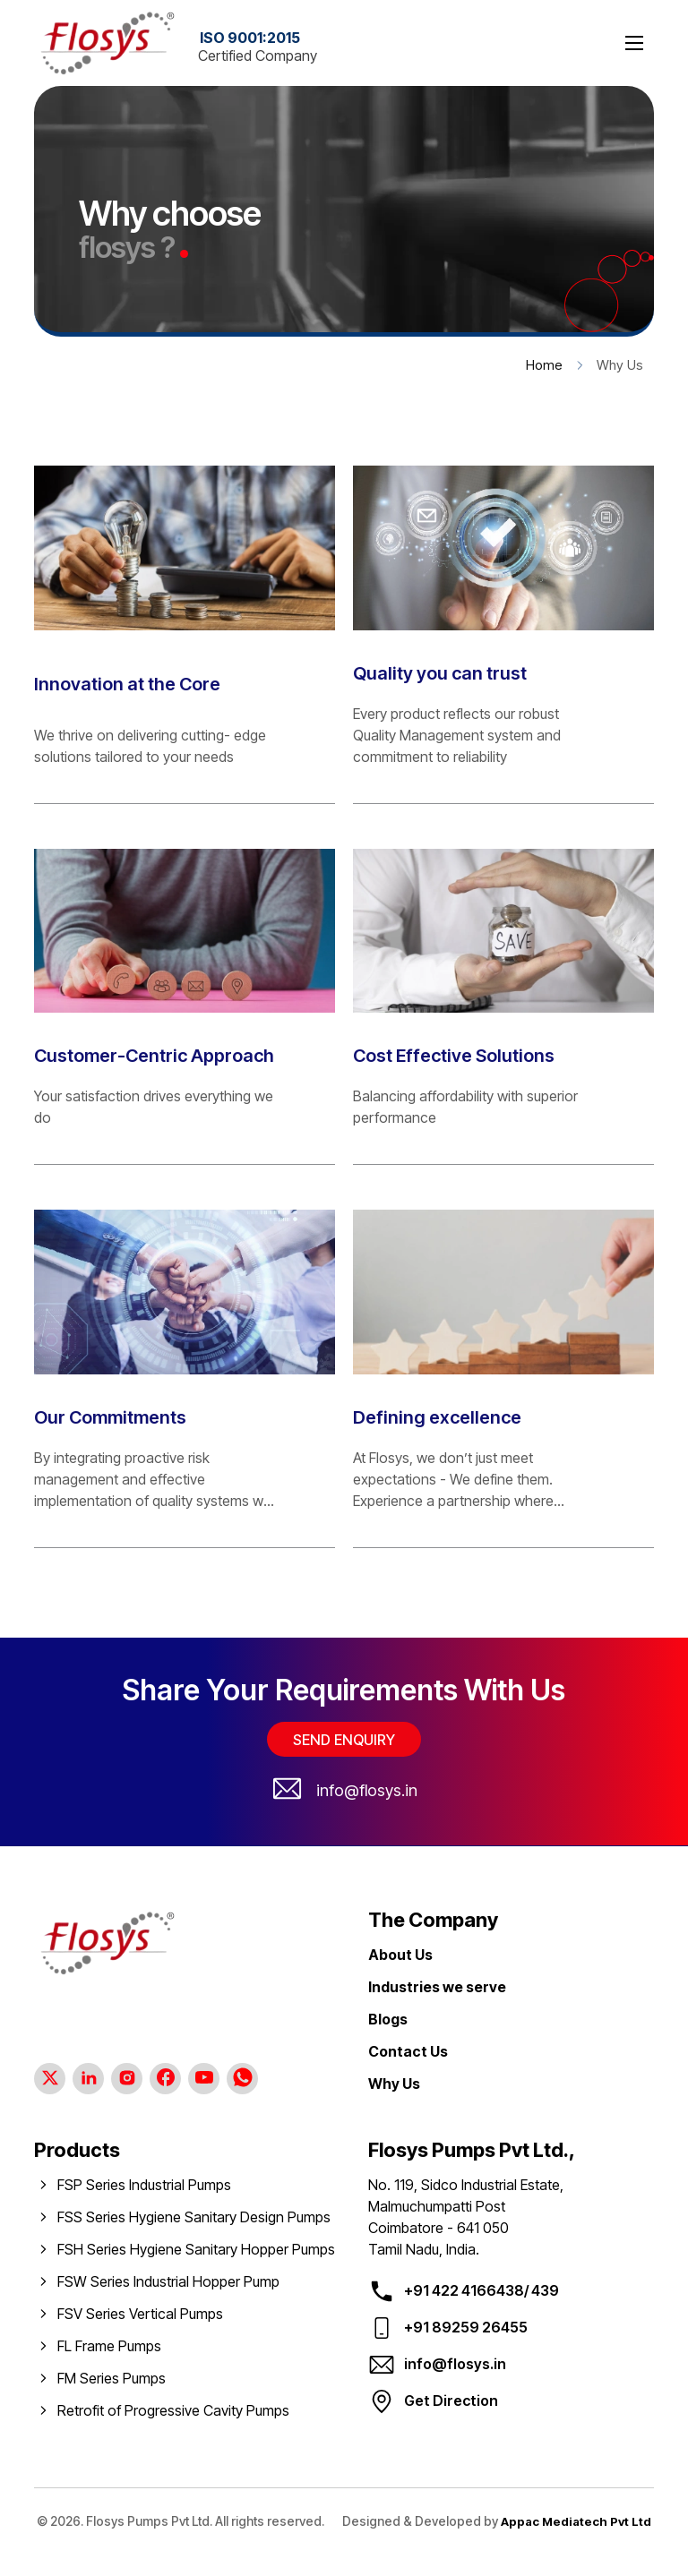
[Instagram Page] (126, 2078)
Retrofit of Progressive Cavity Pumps (173, 2410)
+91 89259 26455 (466, 2327)
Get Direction (451, 2400)
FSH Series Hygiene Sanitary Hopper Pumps (196, 2249)
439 (544, 2290)
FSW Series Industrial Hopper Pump (168, 2281)
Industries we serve (437, 1987)
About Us (400, 1955)
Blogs (388, 2019)
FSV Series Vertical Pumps (140, 2314)
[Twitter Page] (49, 2078)
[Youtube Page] (203, 2078)
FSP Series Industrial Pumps (144, 2185)
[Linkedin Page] (88, 2078)
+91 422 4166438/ (466, 2290)
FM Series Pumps (111, 2378)
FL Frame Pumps (109, 2346)
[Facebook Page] (165, 2078)
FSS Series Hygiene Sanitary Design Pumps (194, 2217)
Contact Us (408, 2051)
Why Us (394, 2083)
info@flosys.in (366, 1790)
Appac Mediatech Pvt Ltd (423, 2542)
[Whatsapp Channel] (242, 2078)
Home (544, 364)
